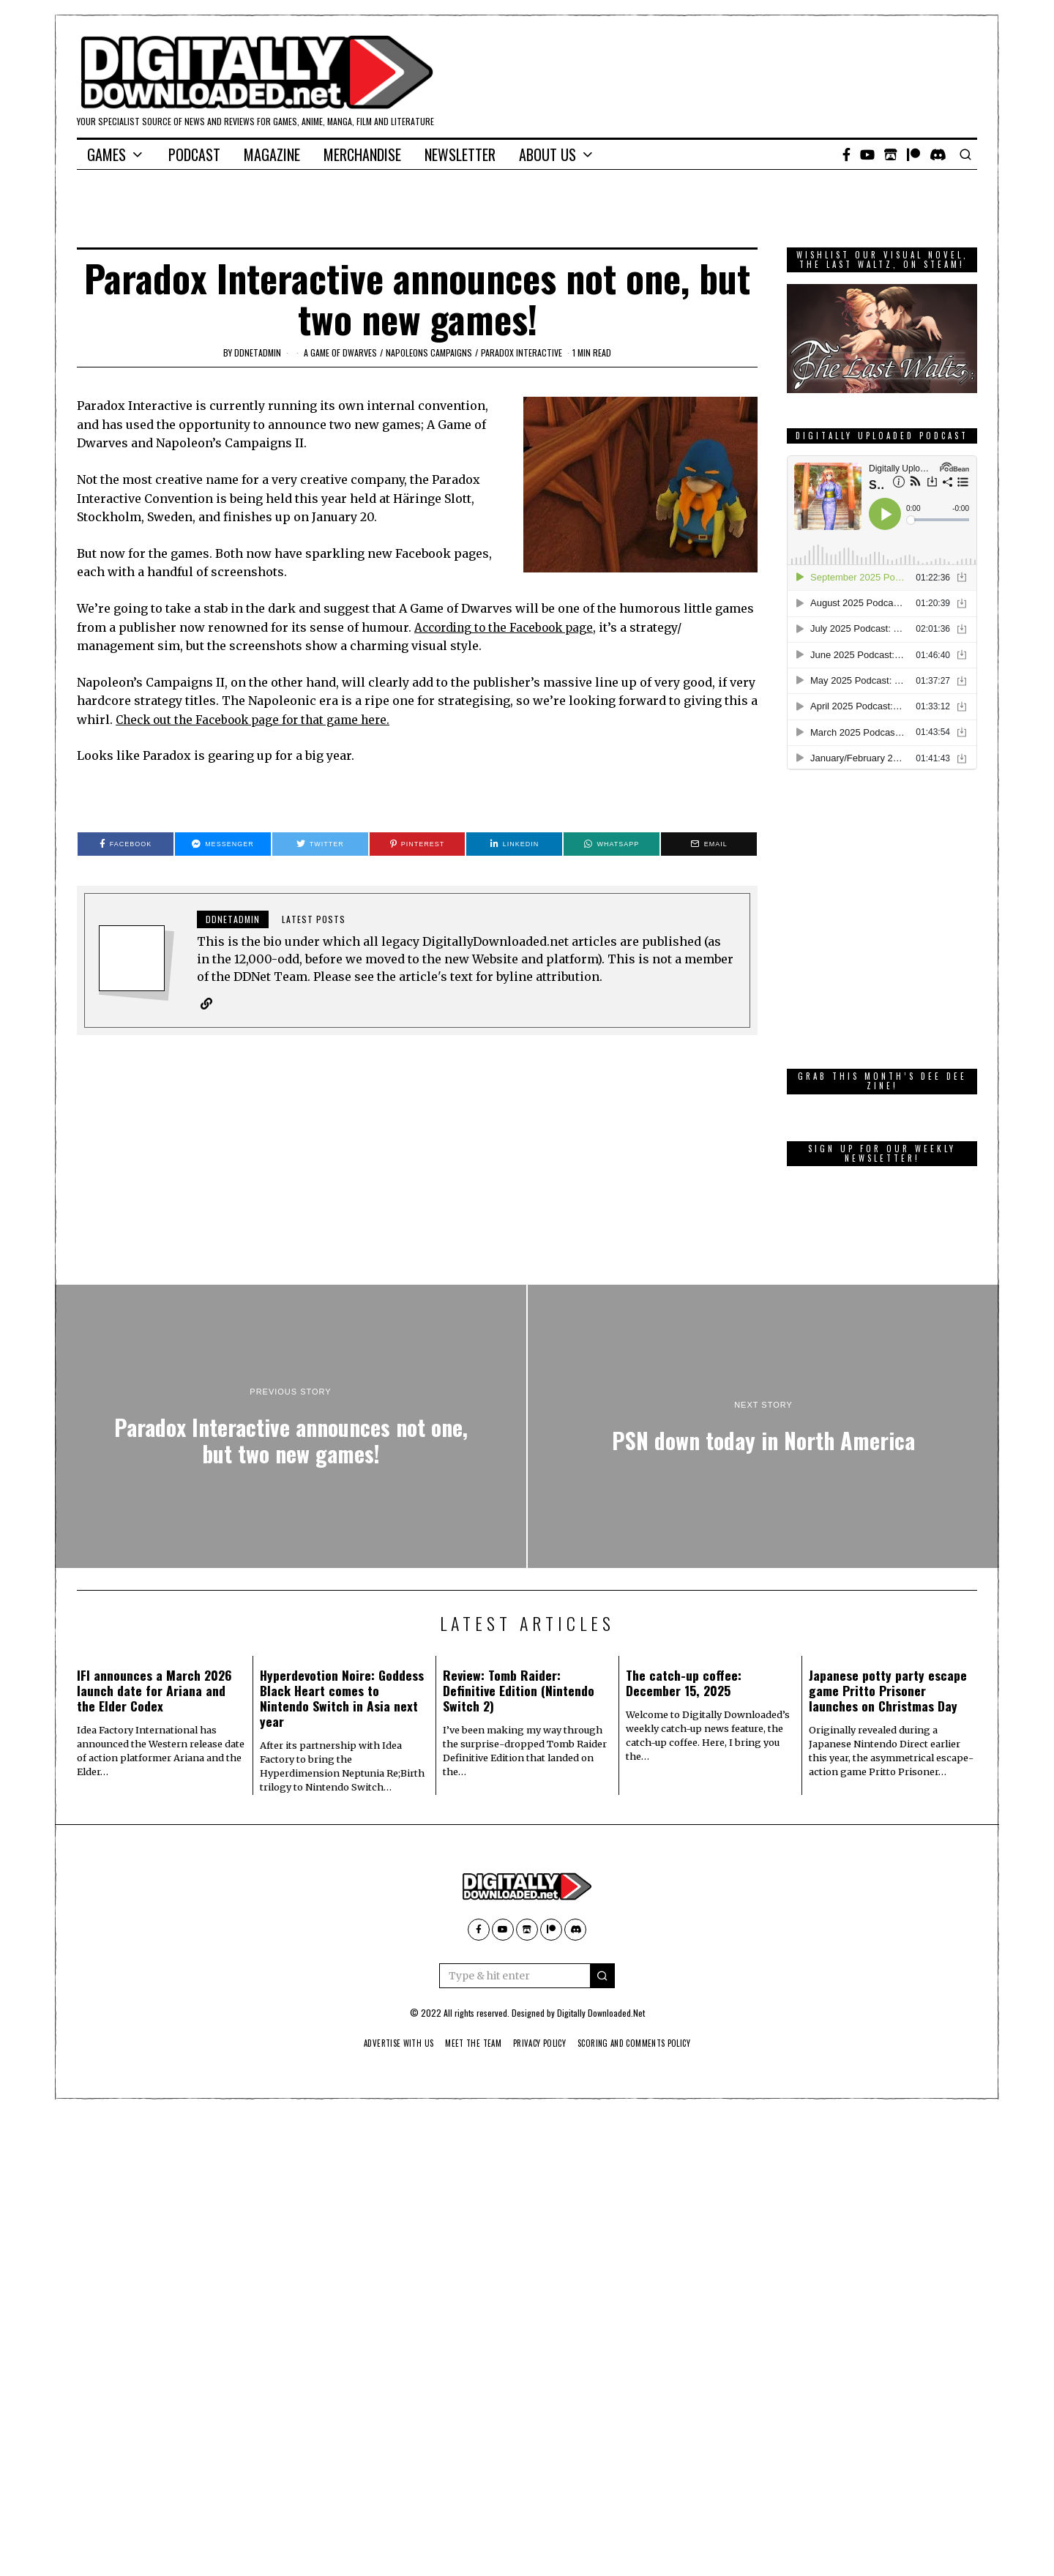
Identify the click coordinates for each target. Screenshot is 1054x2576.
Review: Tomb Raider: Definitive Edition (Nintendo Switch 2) (518, 1691)
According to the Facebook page (508, 627)
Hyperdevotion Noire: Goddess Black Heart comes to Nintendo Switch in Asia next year (342, 1698)
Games (106, 154)
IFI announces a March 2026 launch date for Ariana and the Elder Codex (154, 1691)
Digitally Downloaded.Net (601, 2013)
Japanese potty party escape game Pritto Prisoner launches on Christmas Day (888, 1691)
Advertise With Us (386, 2044)
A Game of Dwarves (340, 352)
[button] (602, 1976)
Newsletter (460, 154)
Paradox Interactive (521, 352)
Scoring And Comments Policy (644, 2044)
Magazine (272, 154)
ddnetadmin (257, 352)
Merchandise (362, 154)
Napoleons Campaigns (429, 352)
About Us (547, 154)
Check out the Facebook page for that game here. (259, 719)
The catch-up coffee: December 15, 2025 (683, 1683)
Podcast (194, 154)
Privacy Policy (540, 2044)
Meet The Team (468, 2044)
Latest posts (313, 919)
